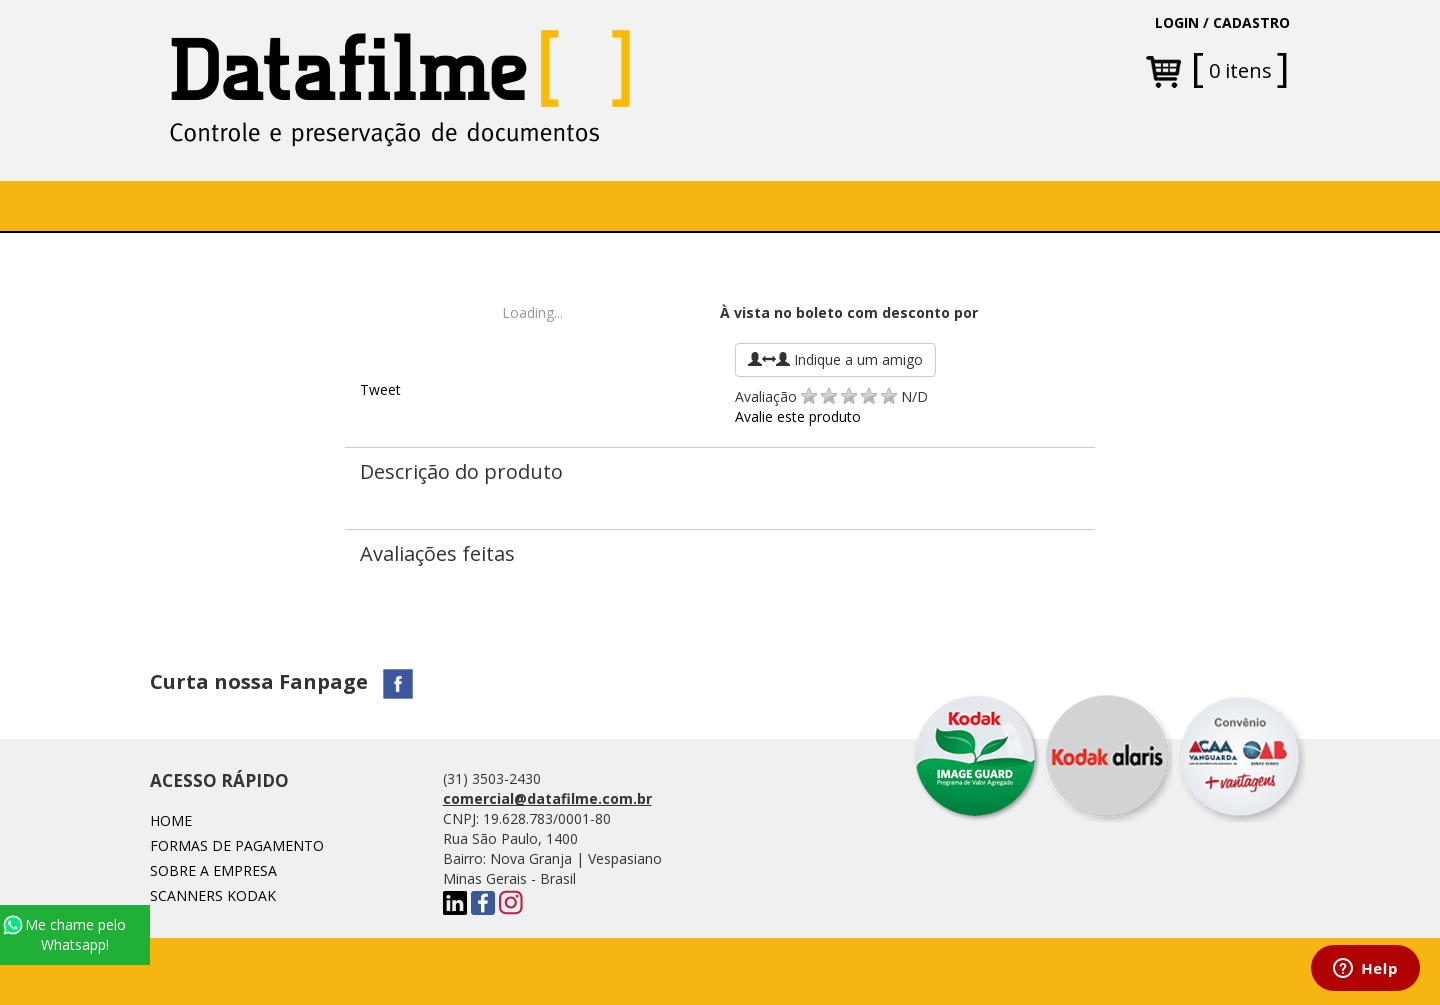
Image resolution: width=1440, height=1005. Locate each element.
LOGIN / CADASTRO (1222, 22)
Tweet (380, 389)
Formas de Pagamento (237, 845)
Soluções (574, 205)
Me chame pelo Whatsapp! (64, 934)
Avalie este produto (798, 416)
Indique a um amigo (835, 359)
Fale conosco (830, 205)
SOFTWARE (463, 205)
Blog (939, 205)
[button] (581, 206)
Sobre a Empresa (325, 205)
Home (204, 205)
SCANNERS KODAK (213, 895)
